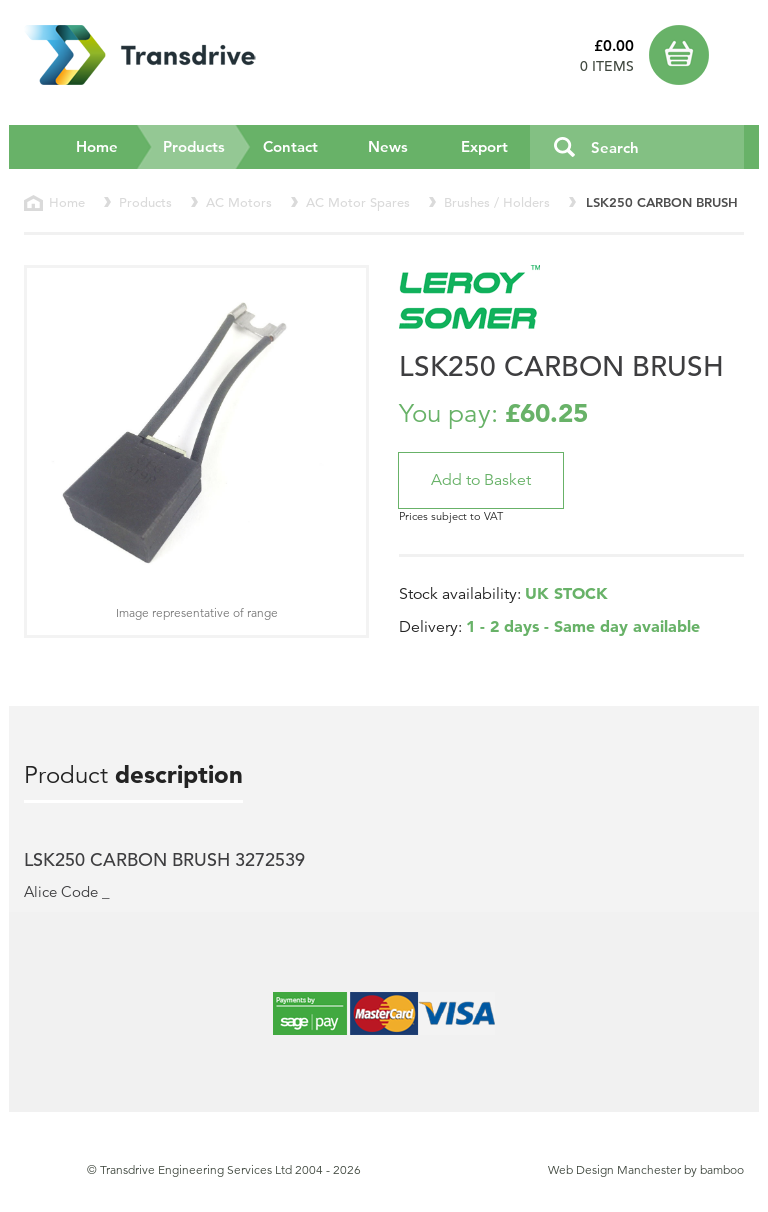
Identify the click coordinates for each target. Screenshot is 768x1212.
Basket (696, 55)
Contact (290, 146)
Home (97, 146)
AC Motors (239, 202)
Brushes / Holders (497, 202)
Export (484, 146)
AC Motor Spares (358, 202)
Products (207, 146)
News (388, 146)
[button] (481, 480)
